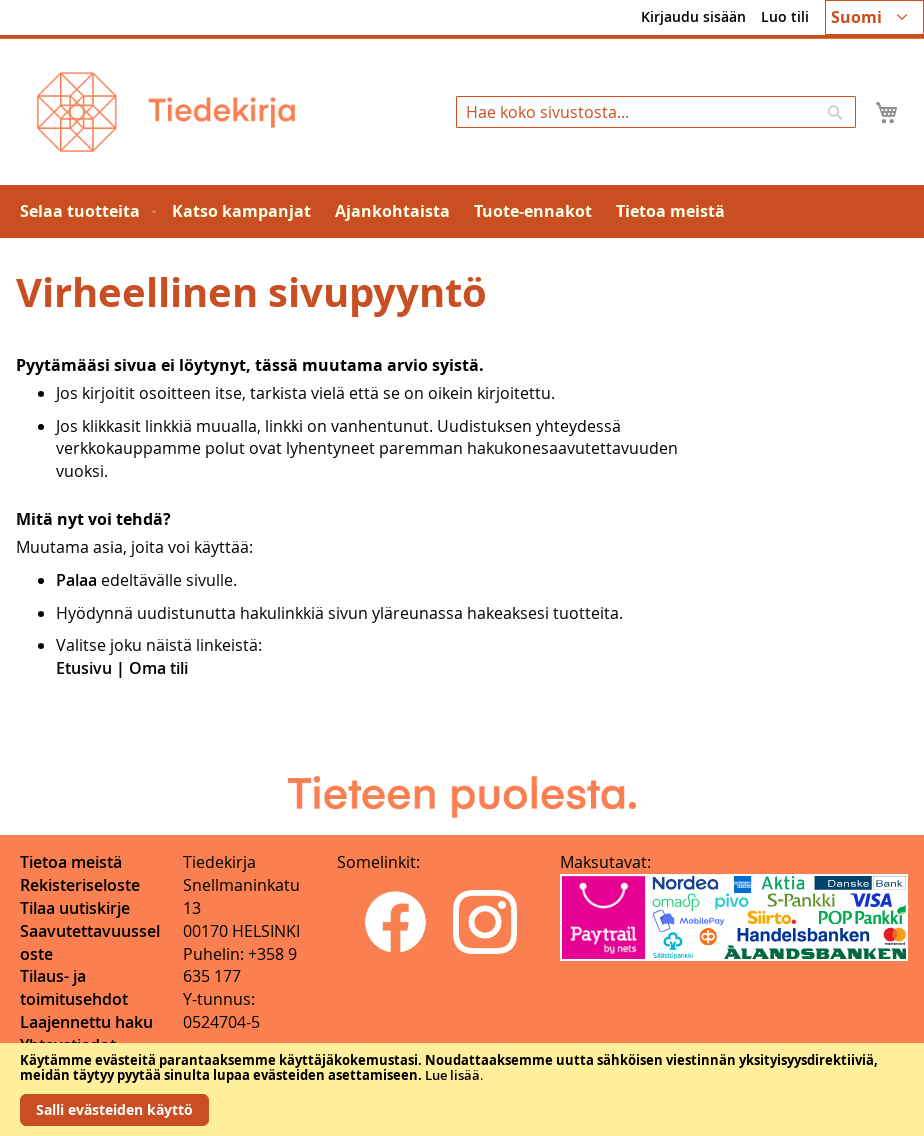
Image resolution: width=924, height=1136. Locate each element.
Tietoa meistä (71, 862)
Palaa (76, 580)
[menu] (462, 211)
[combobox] (656, 112)
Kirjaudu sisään (693, 16)
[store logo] (166, 112)
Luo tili (785, 16)
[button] (874, 17)
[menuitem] (84, 211)
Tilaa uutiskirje (75, 908)
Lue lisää (452, 1075)
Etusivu (84, 668)
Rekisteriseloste (80, 885)
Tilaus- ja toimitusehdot (74, 987)
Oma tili (158, 668)
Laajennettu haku (86, 1022)
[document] (462, 1089)
